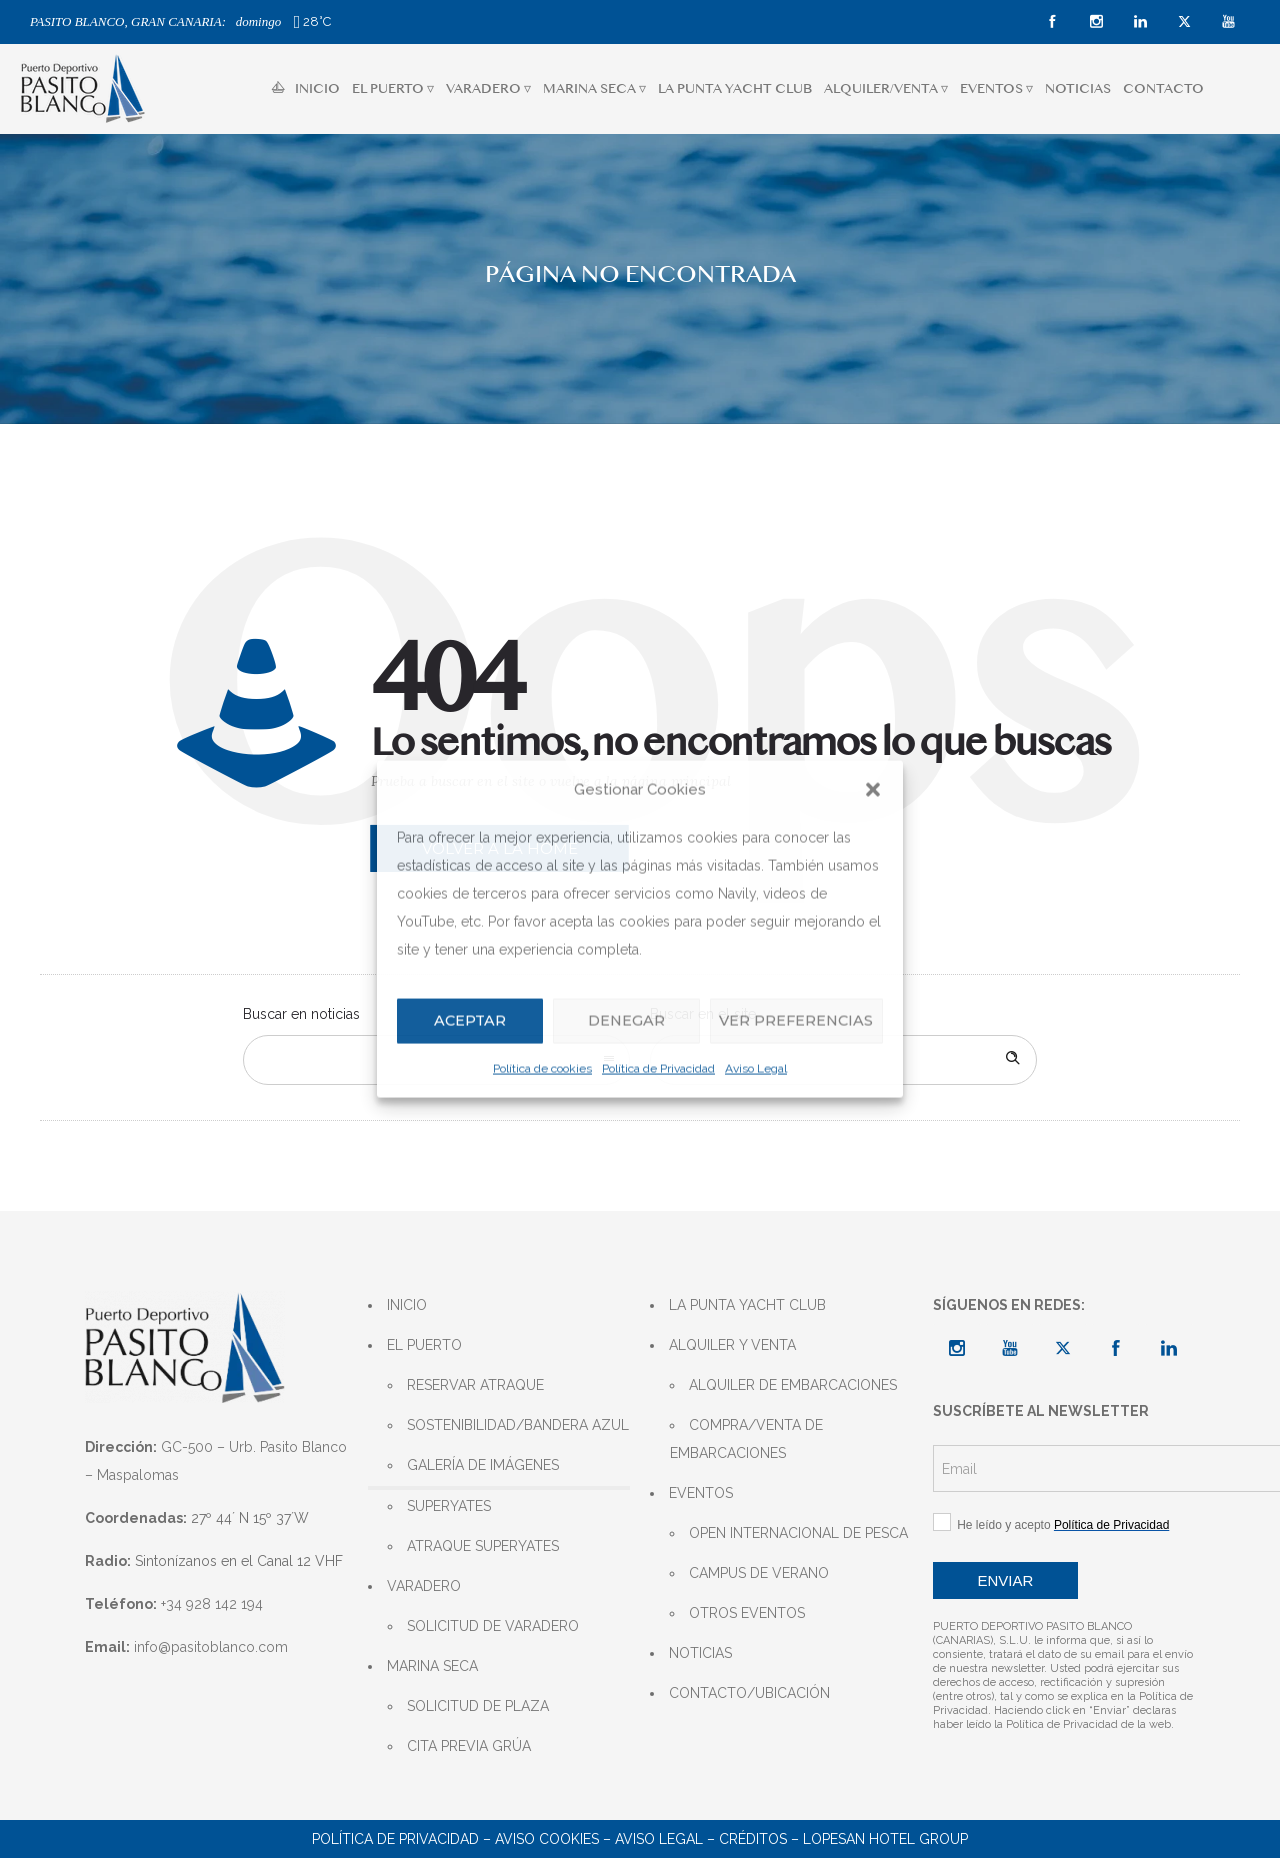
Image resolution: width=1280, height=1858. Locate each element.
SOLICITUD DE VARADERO (493, 1626)
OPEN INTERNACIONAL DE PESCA (798, 1533)
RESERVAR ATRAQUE (475, 1385)
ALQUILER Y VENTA (732, 1345)
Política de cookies (542, 1068)
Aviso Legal (756, 1068)
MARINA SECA (432, 1666)
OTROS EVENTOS (747, 1613)
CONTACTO (1163, 88)
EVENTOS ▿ (996, 88)
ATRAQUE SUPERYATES (483, 1546)
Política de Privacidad (658, 1068)
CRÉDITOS (753, 1839)
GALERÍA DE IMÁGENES (483, 1465)
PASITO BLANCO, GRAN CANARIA (126, 21)
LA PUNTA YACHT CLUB (735, 88)
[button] (873, 790)
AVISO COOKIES (547, 1839)
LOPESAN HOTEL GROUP (885, 1839)
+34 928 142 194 (212, 1604)
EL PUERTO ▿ (393, 88)
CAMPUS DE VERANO (759, 1573)
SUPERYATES (449, 1506)
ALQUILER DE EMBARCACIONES (793, 1385)
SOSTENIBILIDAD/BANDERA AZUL (518, 1425)
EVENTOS (701, 1493)
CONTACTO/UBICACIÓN (749, 1693)
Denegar (621, 1020)
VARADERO (424, 1586)
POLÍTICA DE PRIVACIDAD (395, 1839)
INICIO (306, 88)
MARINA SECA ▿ (594, 88)
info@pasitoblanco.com (211, 1647)
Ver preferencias (793, 1020)
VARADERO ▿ (488, 88)
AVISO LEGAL (659, 1839)
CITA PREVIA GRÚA (469, 1746)
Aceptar (469, 1020)
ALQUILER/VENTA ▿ (886, 88)
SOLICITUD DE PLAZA (478, 1706)
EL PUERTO (424, 1345)
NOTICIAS (1078, 88)
